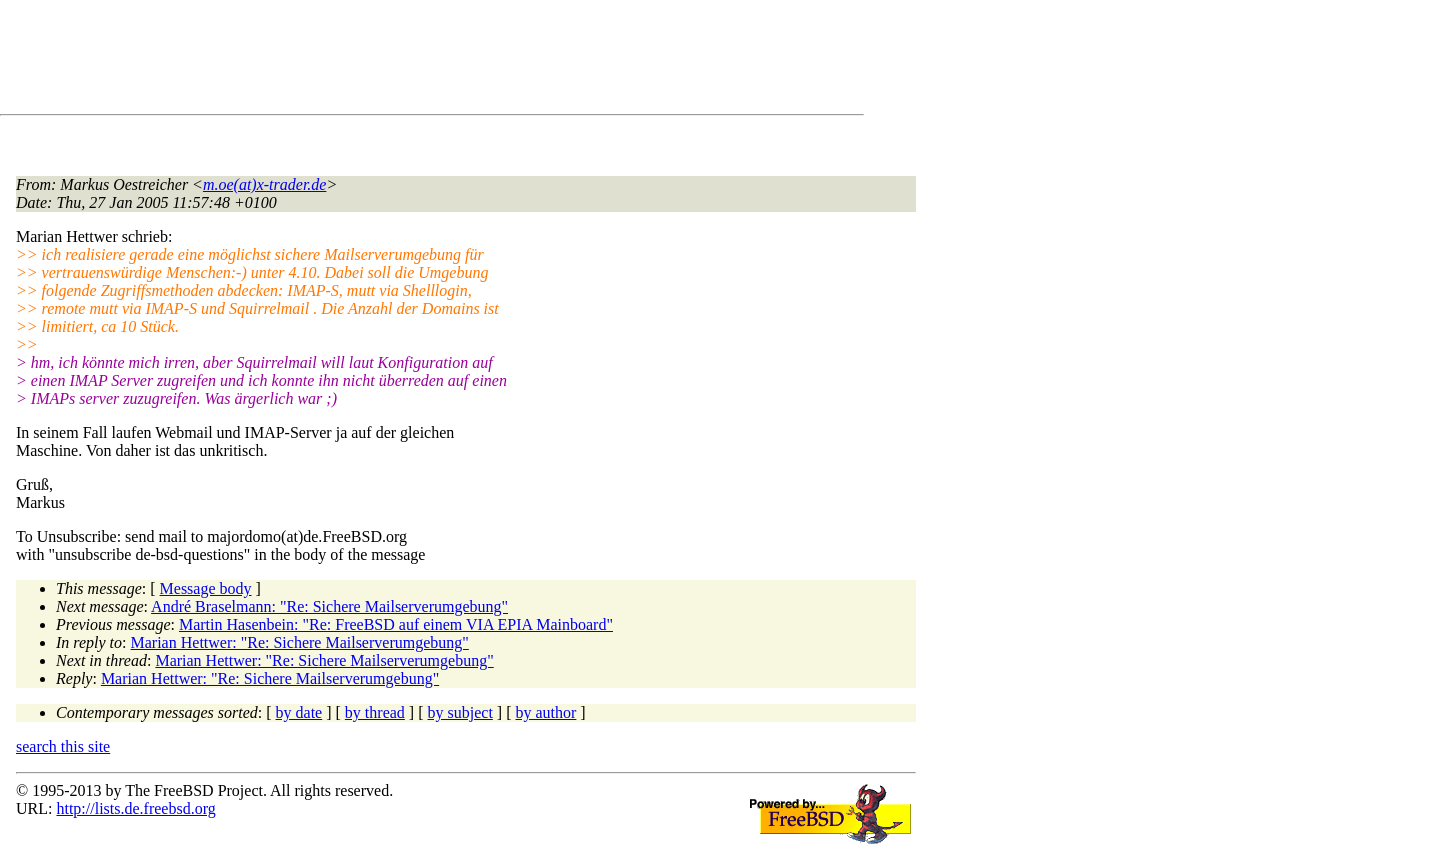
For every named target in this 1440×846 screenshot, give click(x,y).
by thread (375, 712)
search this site (63, 746)
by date (299, 712)
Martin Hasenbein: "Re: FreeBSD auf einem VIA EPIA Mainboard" (396, 624)
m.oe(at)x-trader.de (265, 184)
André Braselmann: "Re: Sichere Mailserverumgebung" (329, 606)
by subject (460, 712)
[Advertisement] (380, 61)
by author (545, 712)
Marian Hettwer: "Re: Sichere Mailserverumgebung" (300, 642)
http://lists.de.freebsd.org (135, 808)
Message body (206, 588)
